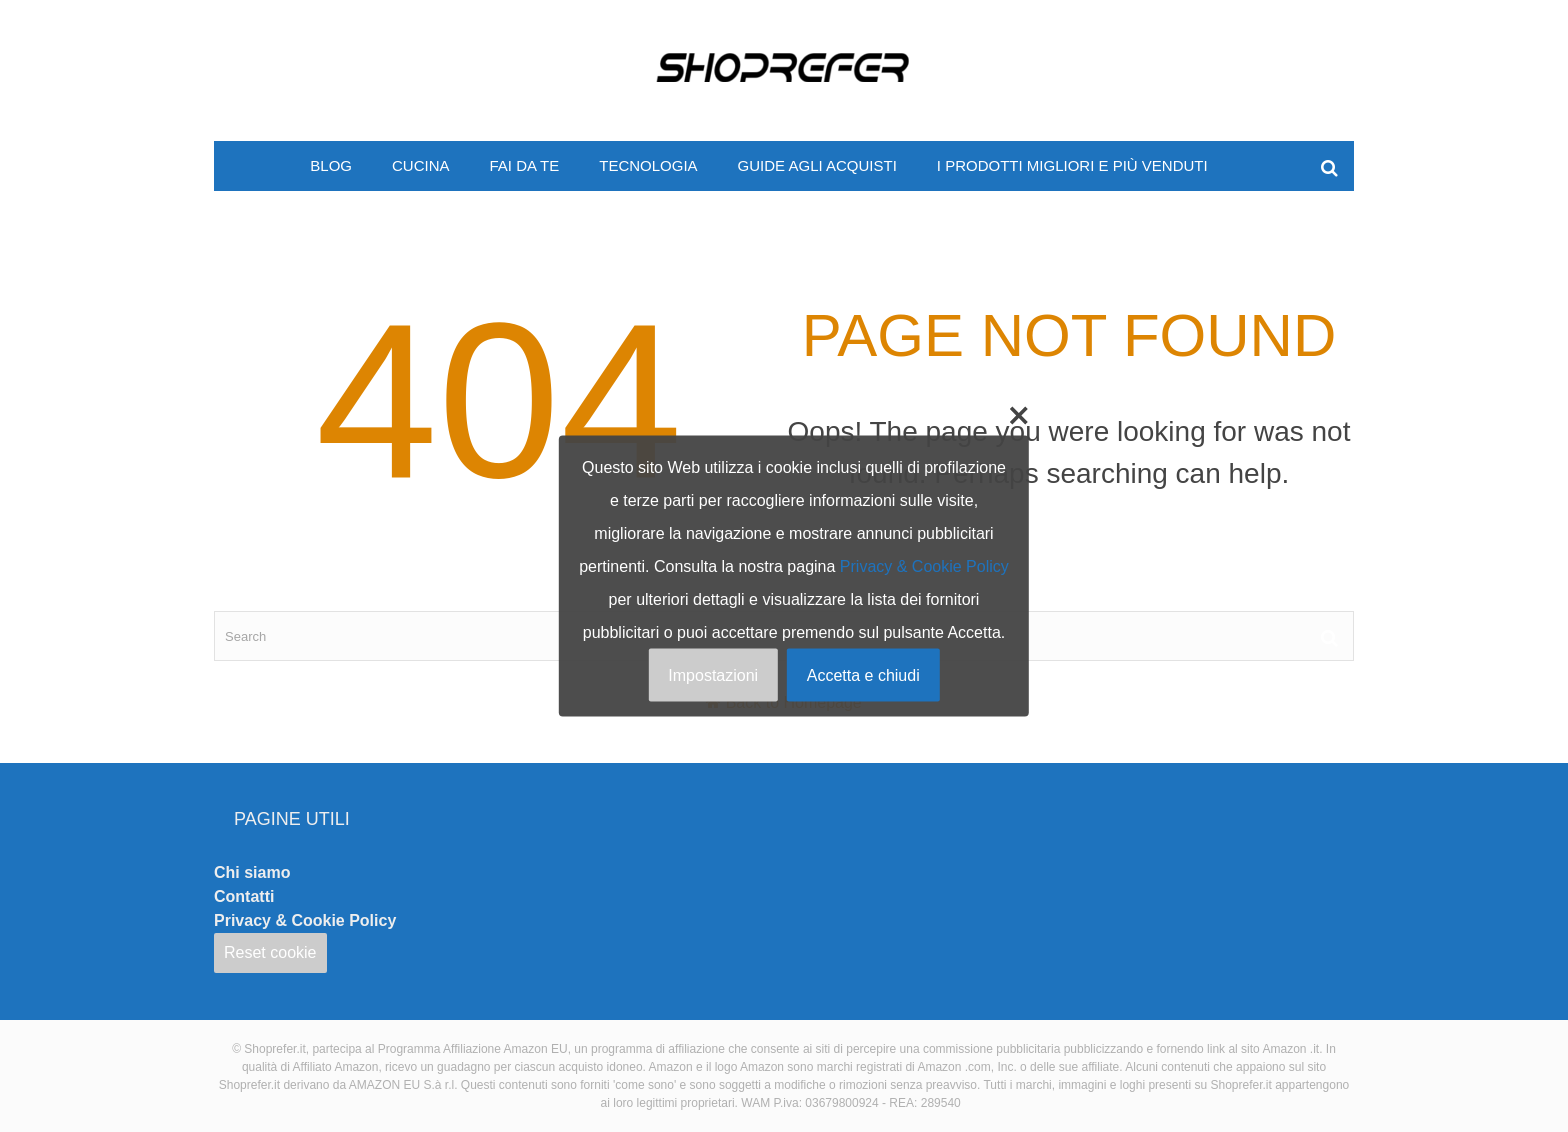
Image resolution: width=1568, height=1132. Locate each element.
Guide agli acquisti (817, 165)
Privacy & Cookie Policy (305, 920)
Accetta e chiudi (863, 675)
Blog (331, 165)
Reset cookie (270, 952)
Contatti (244, 896)
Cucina (421, 165)
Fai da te (525, 165)
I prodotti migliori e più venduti (1072, 165)
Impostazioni (713, 675)
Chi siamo (252, 872)
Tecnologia (648, 165)
